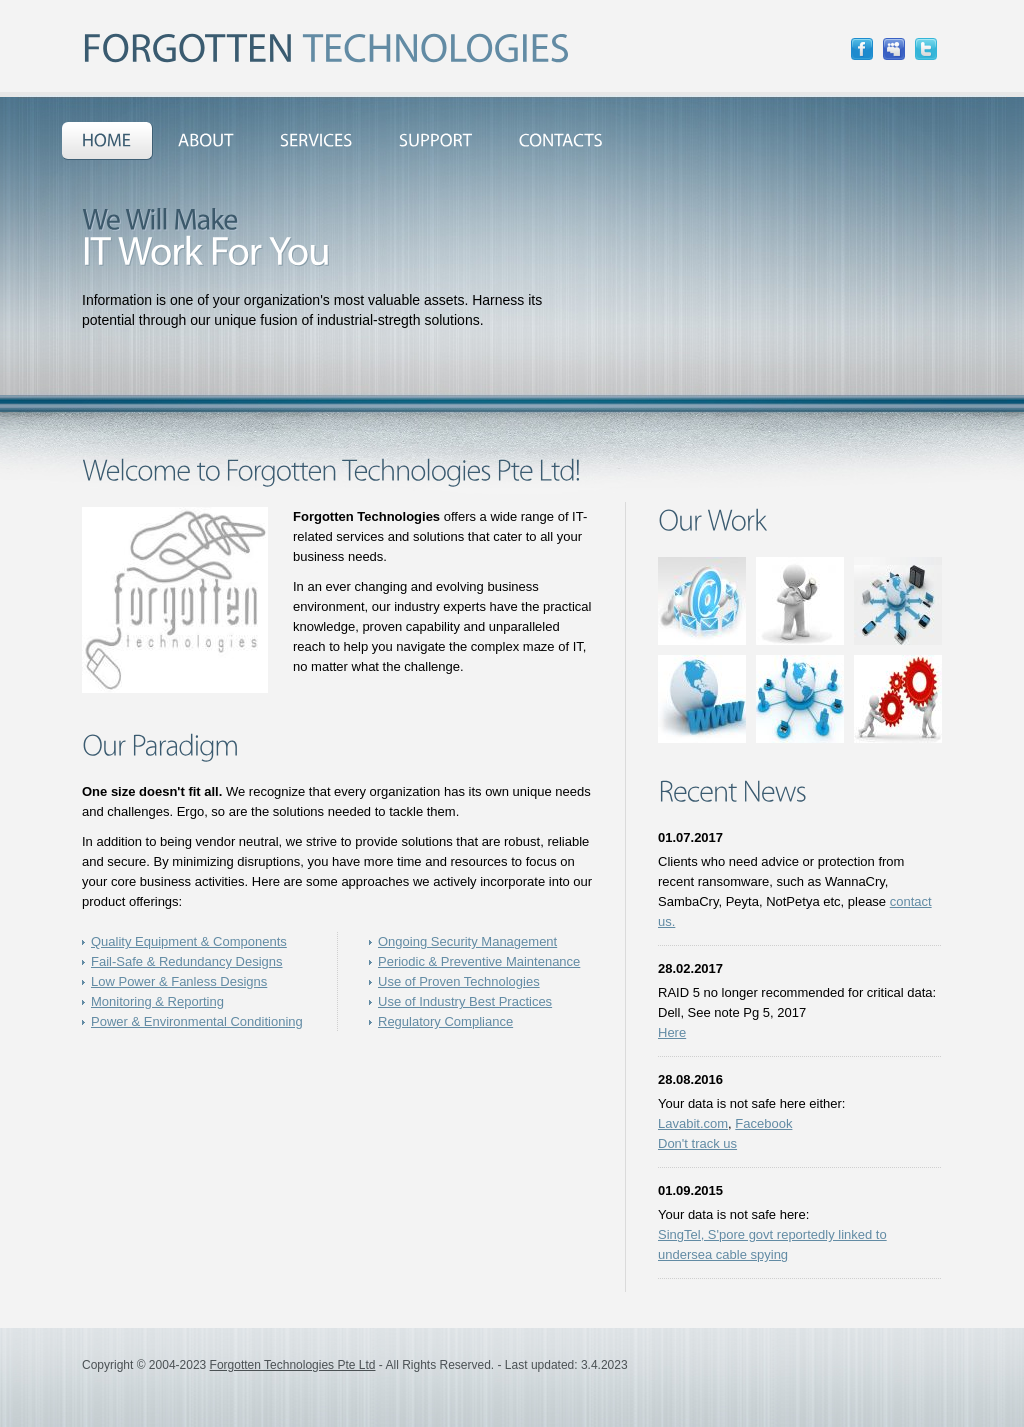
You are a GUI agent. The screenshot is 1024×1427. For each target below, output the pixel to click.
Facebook (763, 1123)
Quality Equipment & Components (189, 941)
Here (672, 1032)
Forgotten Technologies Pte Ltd (293, 1365)
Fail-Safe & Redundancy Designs (187, 961)
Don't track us (697, 1143)
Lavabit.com (693, 1123)
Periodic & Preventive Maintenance (479, 961)
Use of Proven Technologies (459, 981)
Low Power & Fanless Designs (179, 981)
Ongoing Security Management (467, 941)
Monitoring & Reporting (157, 1001)
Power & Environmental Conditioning (197, 1021)
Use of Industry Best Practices (465, 1001)
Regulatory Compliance (445, 1021)
